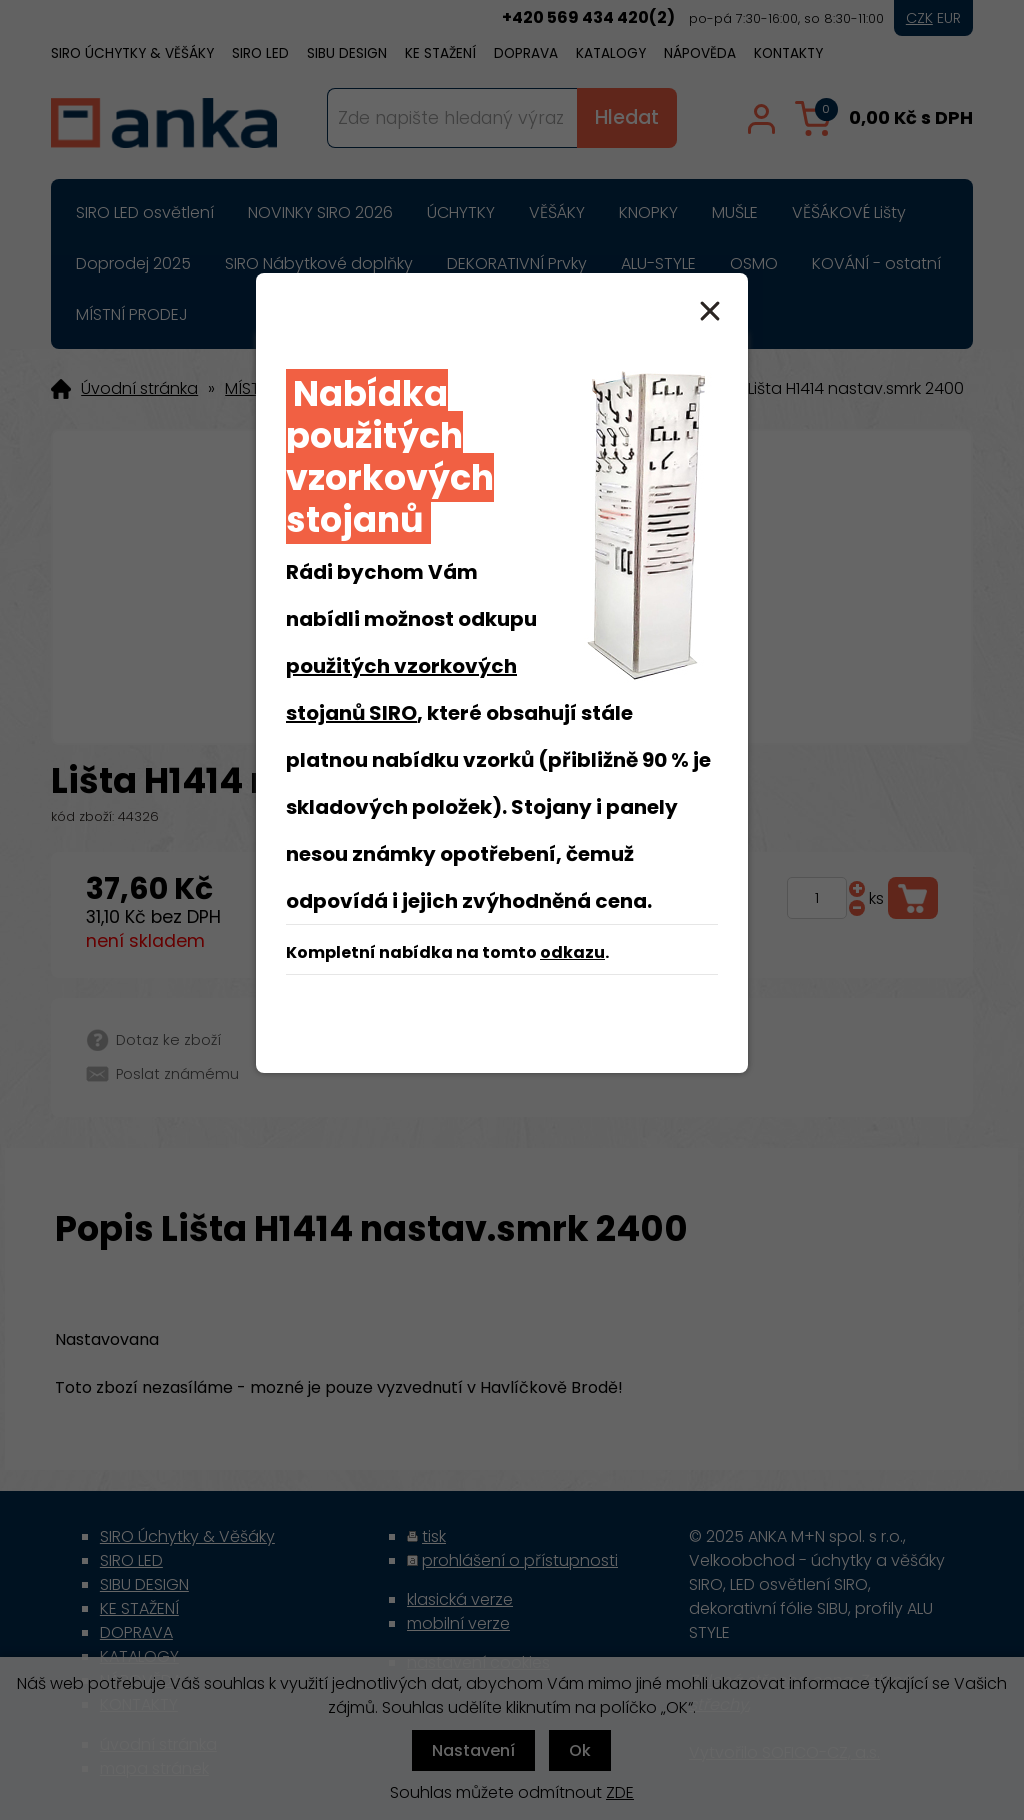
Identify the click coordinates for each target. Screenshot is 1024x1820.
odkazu (572, 952)
